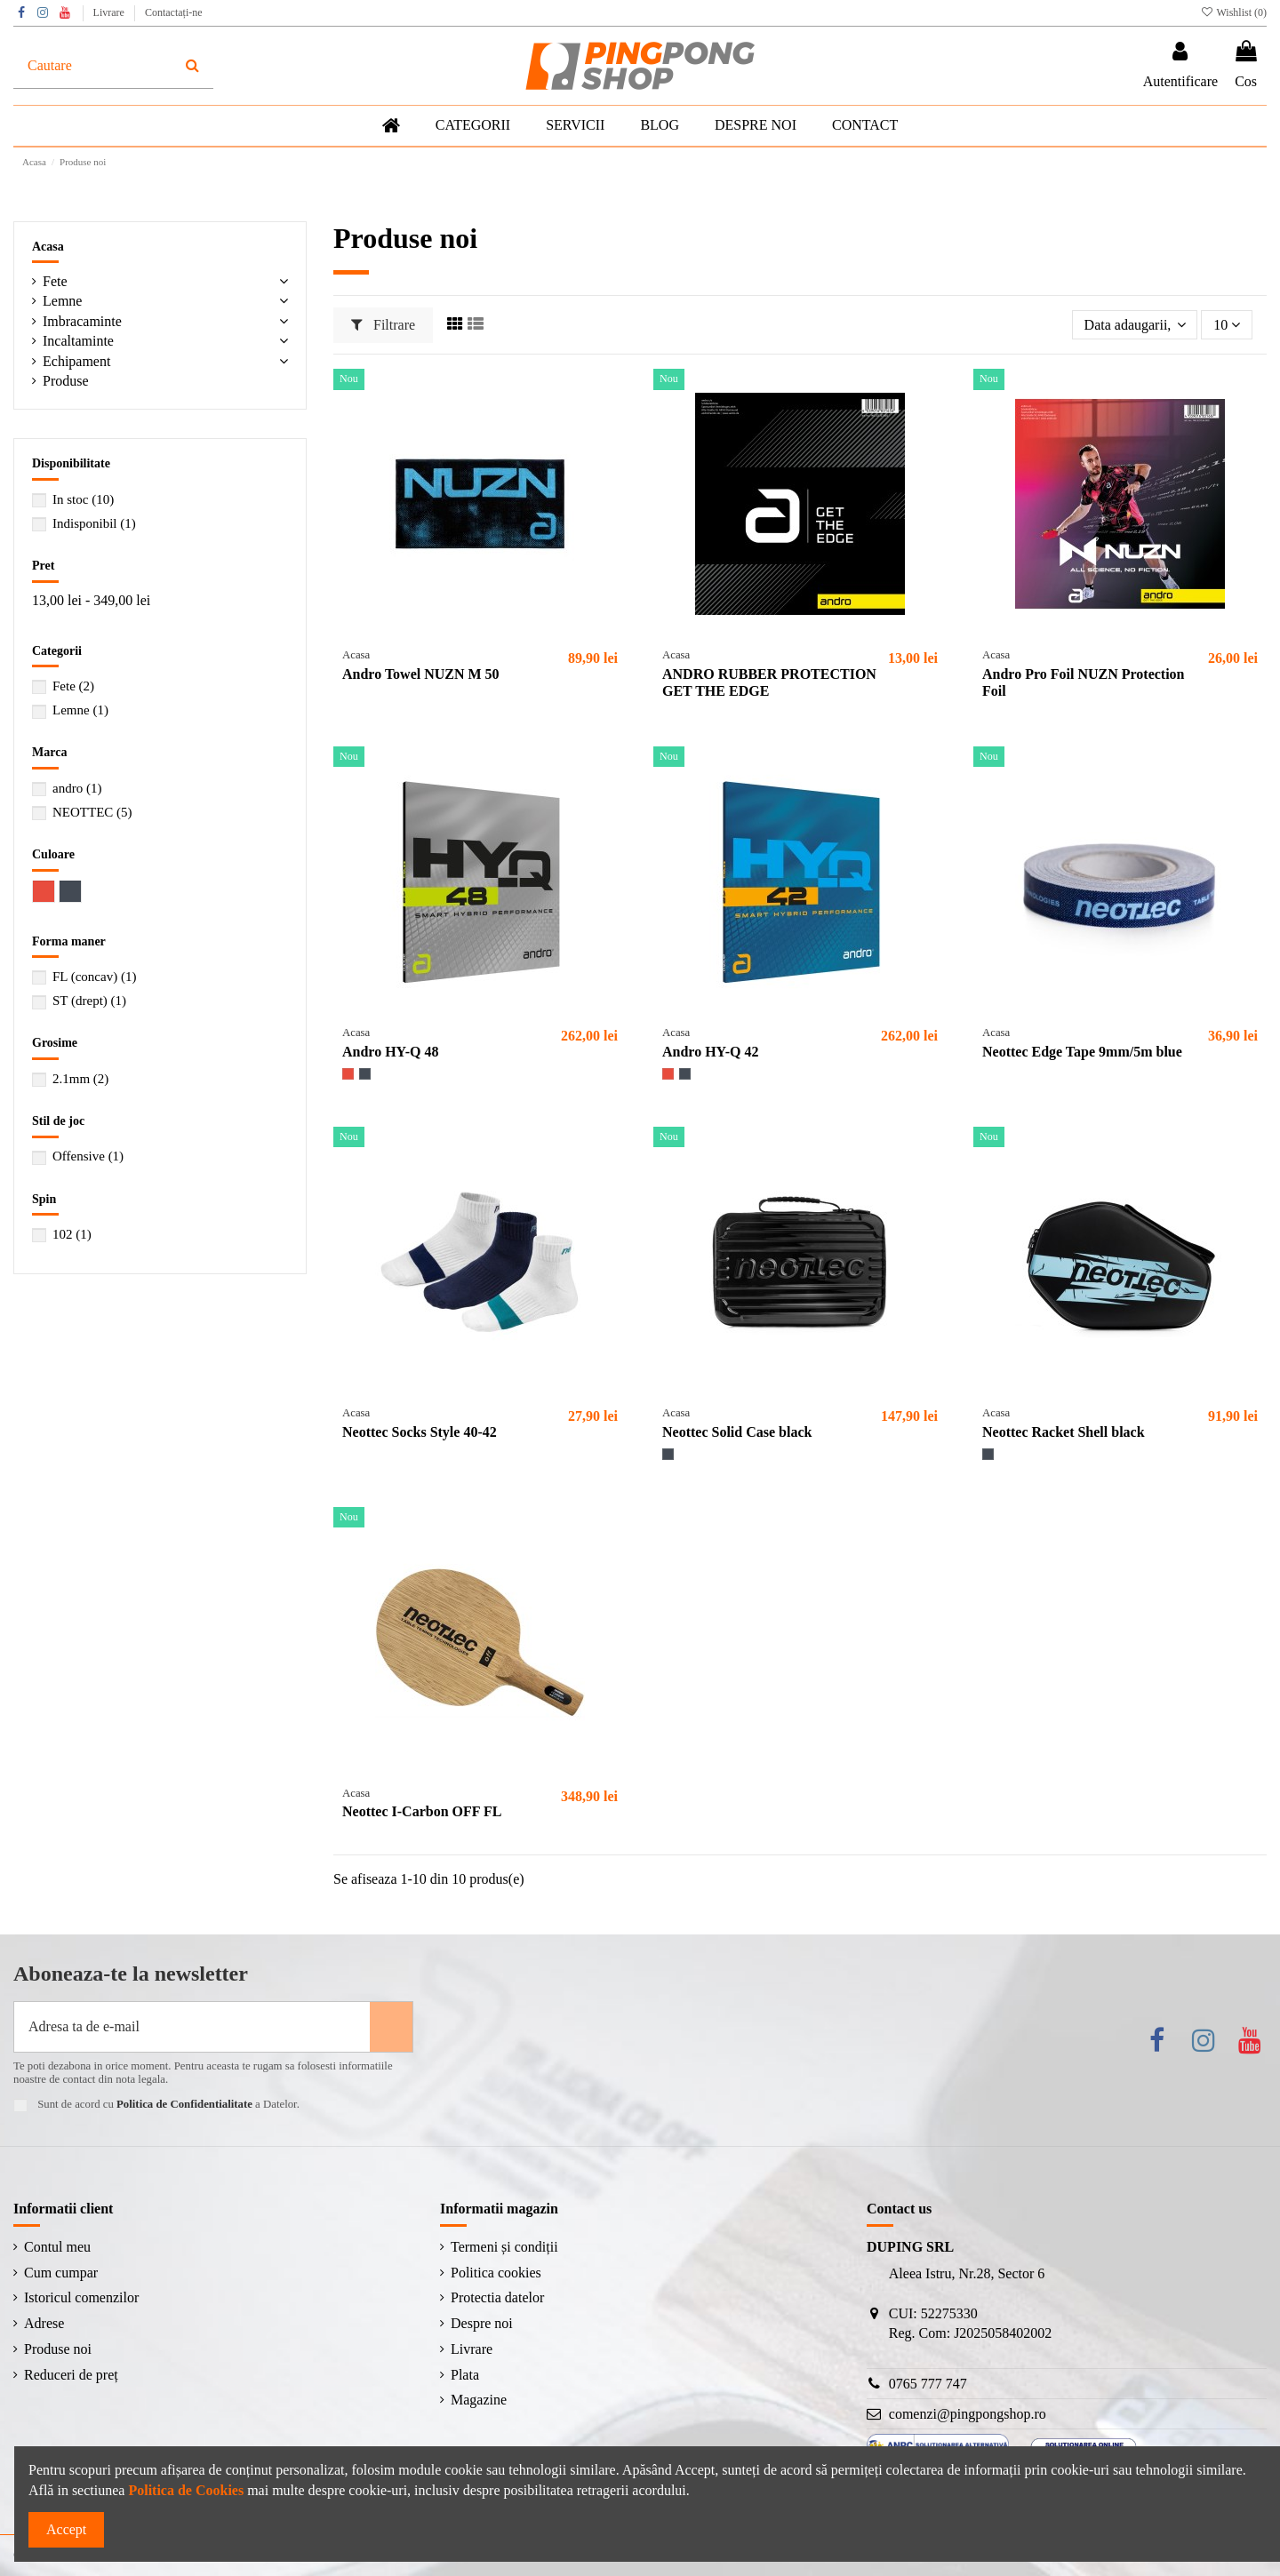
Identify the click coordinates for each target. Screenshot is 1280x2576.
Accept (66, 2529)
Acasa (48, 246)
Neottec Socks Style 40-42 (419, 1432)
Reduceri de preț (71, 2374)
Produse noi (58, 2349)
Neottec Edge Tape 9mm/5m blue (1082, 1051)
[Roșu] (348, 1074)
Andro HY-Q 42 (710, 1051)
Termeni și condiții (504, 2246)
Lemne (62, 300)
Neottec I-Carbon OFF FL (421, 1811)
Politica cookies (496, 2272)
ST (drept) (89, 1000)
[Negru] (365, 1074)
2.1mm (80, 1079)
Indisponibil (94, 523)
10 (1226, 324)
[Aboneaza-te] (391, 2027)
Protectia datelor (497, 2297)
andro (76, 788)
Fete (55, 281)
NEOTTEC (92, 812)
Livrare (110, 12)
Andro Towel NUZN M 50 (421, 674)
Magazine (479, 2399)
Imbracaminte (82, 321)
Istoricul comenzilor (81, 2297)
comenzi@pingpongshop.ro (967, 2413)
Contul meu (57, 2246)
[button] (575, 126)
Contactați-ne (174, 12)
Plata (465, 2374)
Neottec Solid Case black (737, 1432)
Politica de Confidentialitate (184, 2104)
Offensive (88, 1156)
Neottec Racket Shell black (1063, 1432)
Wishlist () (1233, 12)
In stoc (83, 499)
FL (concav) (94, 976)
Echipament (76, 361)
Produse (66, 380)
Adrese (44, 2323)
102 (72, 1234)
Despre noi (482, 2323)
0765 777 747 (928, 2383)
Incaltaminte (78, 340)
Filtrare (383, 324)
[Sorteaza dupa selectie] (1135, 324)
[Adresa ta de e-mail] (192, 2027)
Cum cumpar (61, 2272)
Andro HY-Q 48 (390, 1051)
